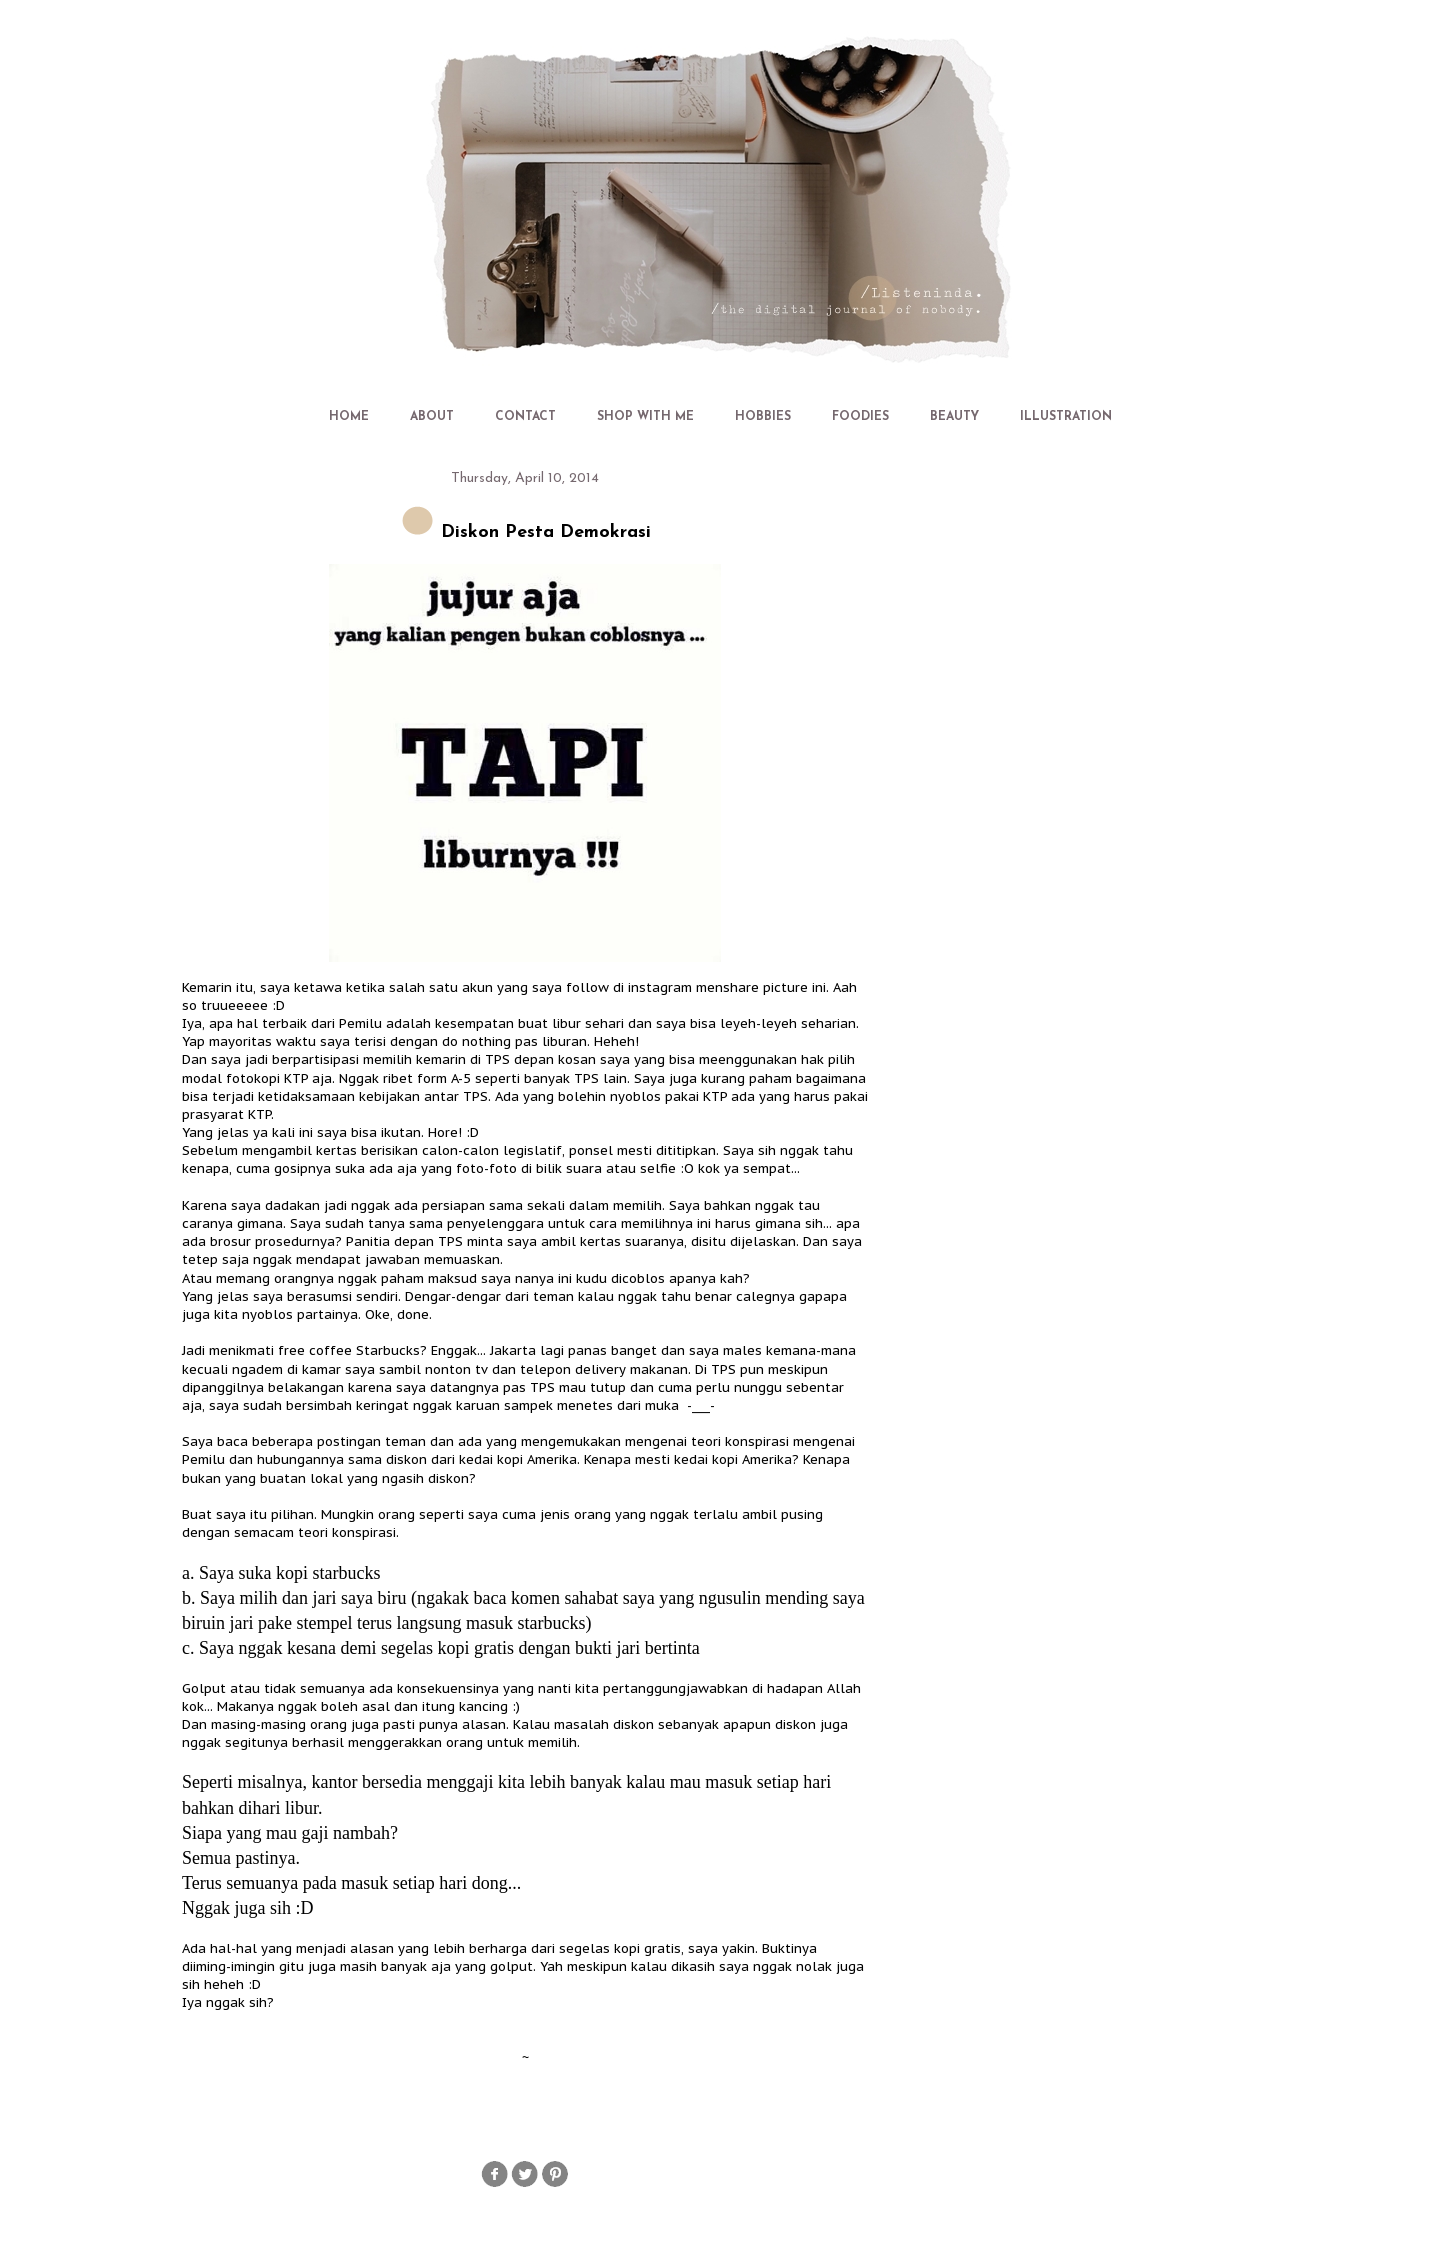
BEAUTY (954, 417)
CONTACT (525, 417)
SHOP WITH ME (645, 417)
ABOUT (432, 417)
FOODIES (860, 417)
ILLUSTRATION (1066, 417)
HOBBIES (763, 417)
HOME (349, 417)
